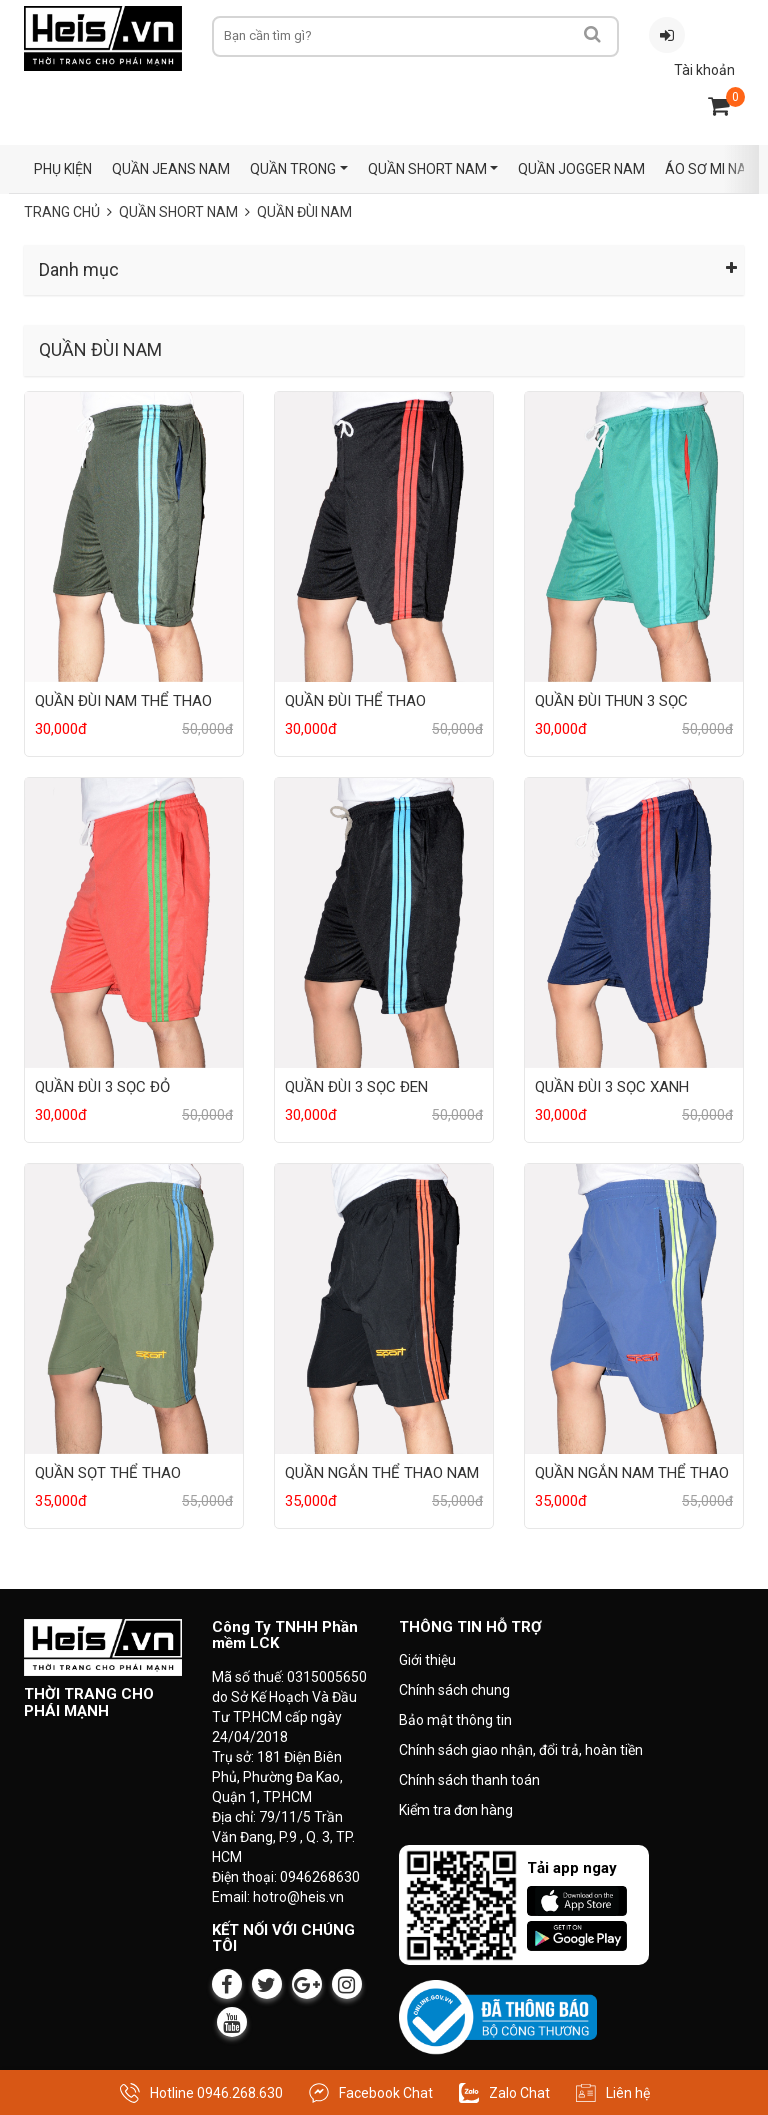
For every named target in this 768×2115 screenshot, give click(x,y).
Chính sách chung (454, 1690)
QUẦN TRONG (293, 169)
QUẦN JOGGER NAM (581, 169)
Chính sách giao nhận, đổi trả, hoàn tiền (521, 1750)
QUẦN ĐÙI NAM (304, 212)
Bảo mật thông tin (455, 1720)
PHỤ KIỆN (63, 169)
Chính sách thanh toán (469, 1780)
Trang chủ (62, 212)
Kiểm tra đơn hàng (456, 1810)
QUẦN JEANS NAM (171, 169)
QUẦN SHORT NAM (427, 169)
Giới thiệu (427, 1660)
